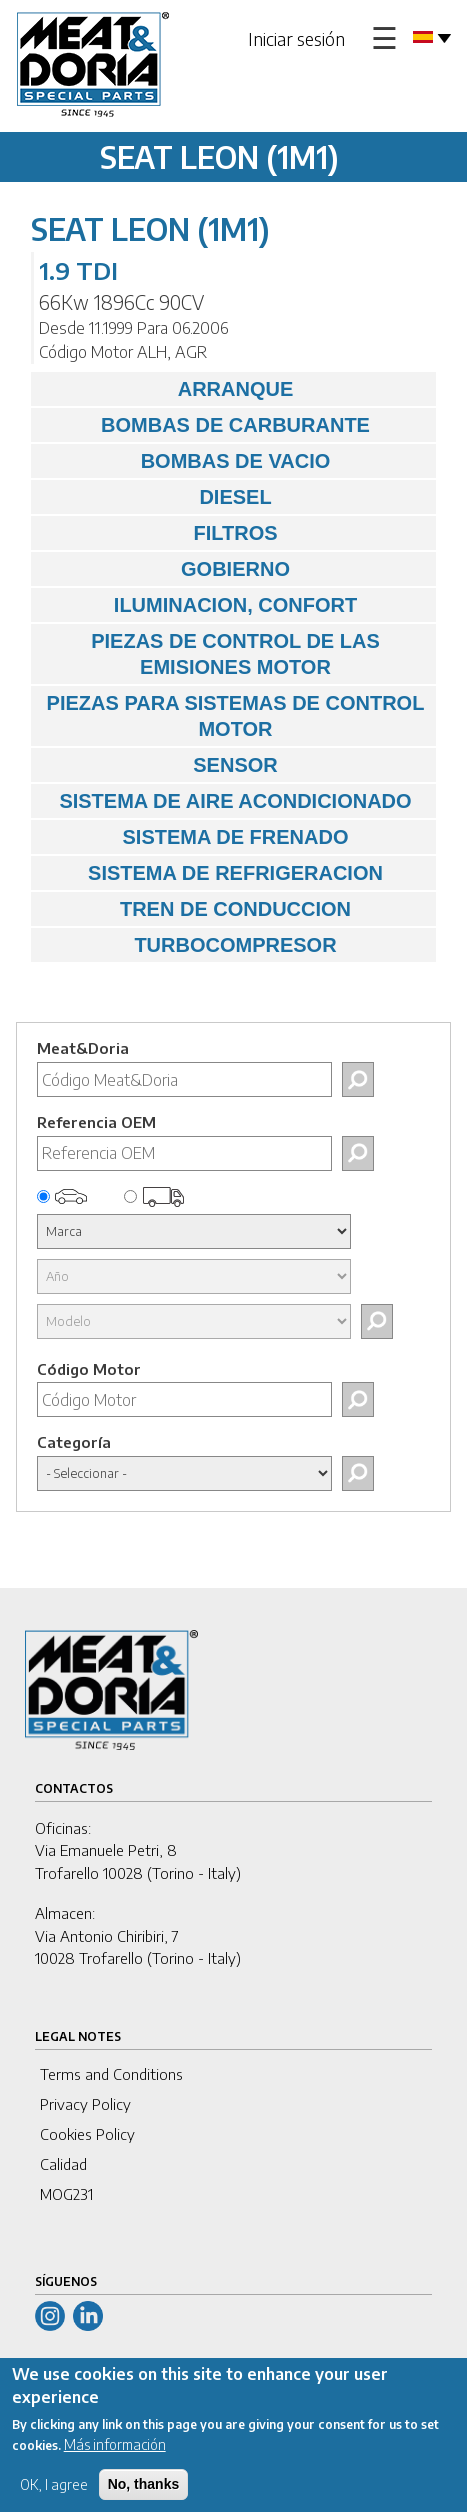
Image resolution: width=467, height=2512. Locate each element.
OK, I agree (54, 2497)
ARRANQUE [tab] (167, 389)
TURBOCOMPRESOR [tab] (189, 945)
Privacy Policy (85, 2104)
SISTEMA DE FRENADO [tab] (194, 837)
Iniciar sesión (296, 38)
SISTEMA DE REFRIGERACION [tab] (212, 873)
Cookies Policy (87, 2134)
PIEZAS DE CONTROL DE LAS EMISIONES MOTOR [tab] (210, 654)
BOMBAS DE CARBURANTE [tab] (205, 425)
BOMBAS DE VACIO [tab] (185, 461)
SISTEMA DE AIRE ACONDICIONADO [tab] (226, 801)
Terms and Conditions (111, 2074)
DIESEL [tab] (156, 497)
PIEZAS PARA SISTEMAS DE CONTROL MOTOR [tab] (232, 716)
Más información (115, 2457)
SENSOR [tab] (159, 765)
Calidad (63, 2164)
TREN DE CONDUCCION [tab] (196, 909)
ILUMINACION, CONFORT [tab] (199, 605)
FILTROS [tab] (159, 533)
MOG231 (66, 2194)
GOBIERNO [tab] (165, 569)
